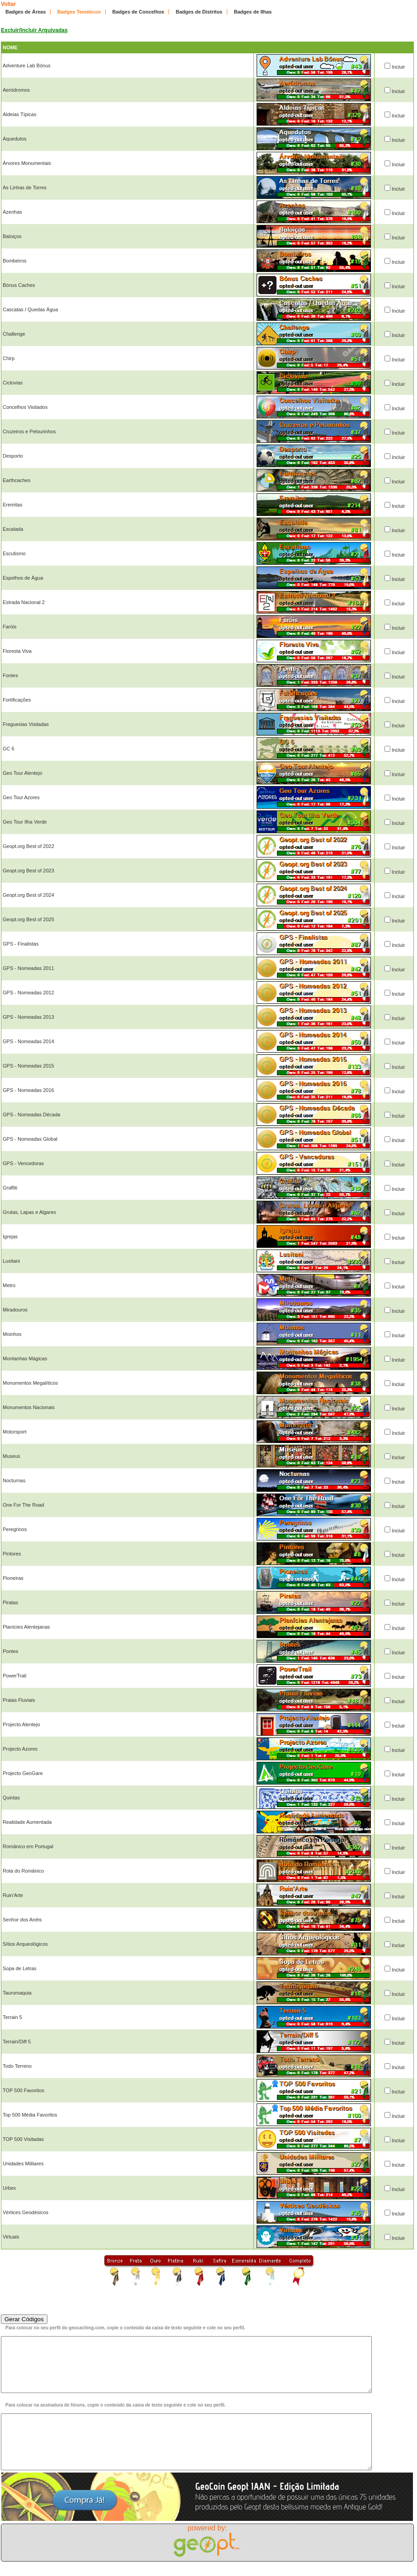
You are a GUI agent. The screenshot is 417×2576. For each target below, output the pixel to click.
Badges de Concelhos (138, 11)
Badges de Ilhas (253, 11)
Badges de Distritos (199, 11)
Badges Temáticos (79, 11)
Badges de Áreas (25, 11)
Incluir (398, 67)
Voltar (8, 4)
